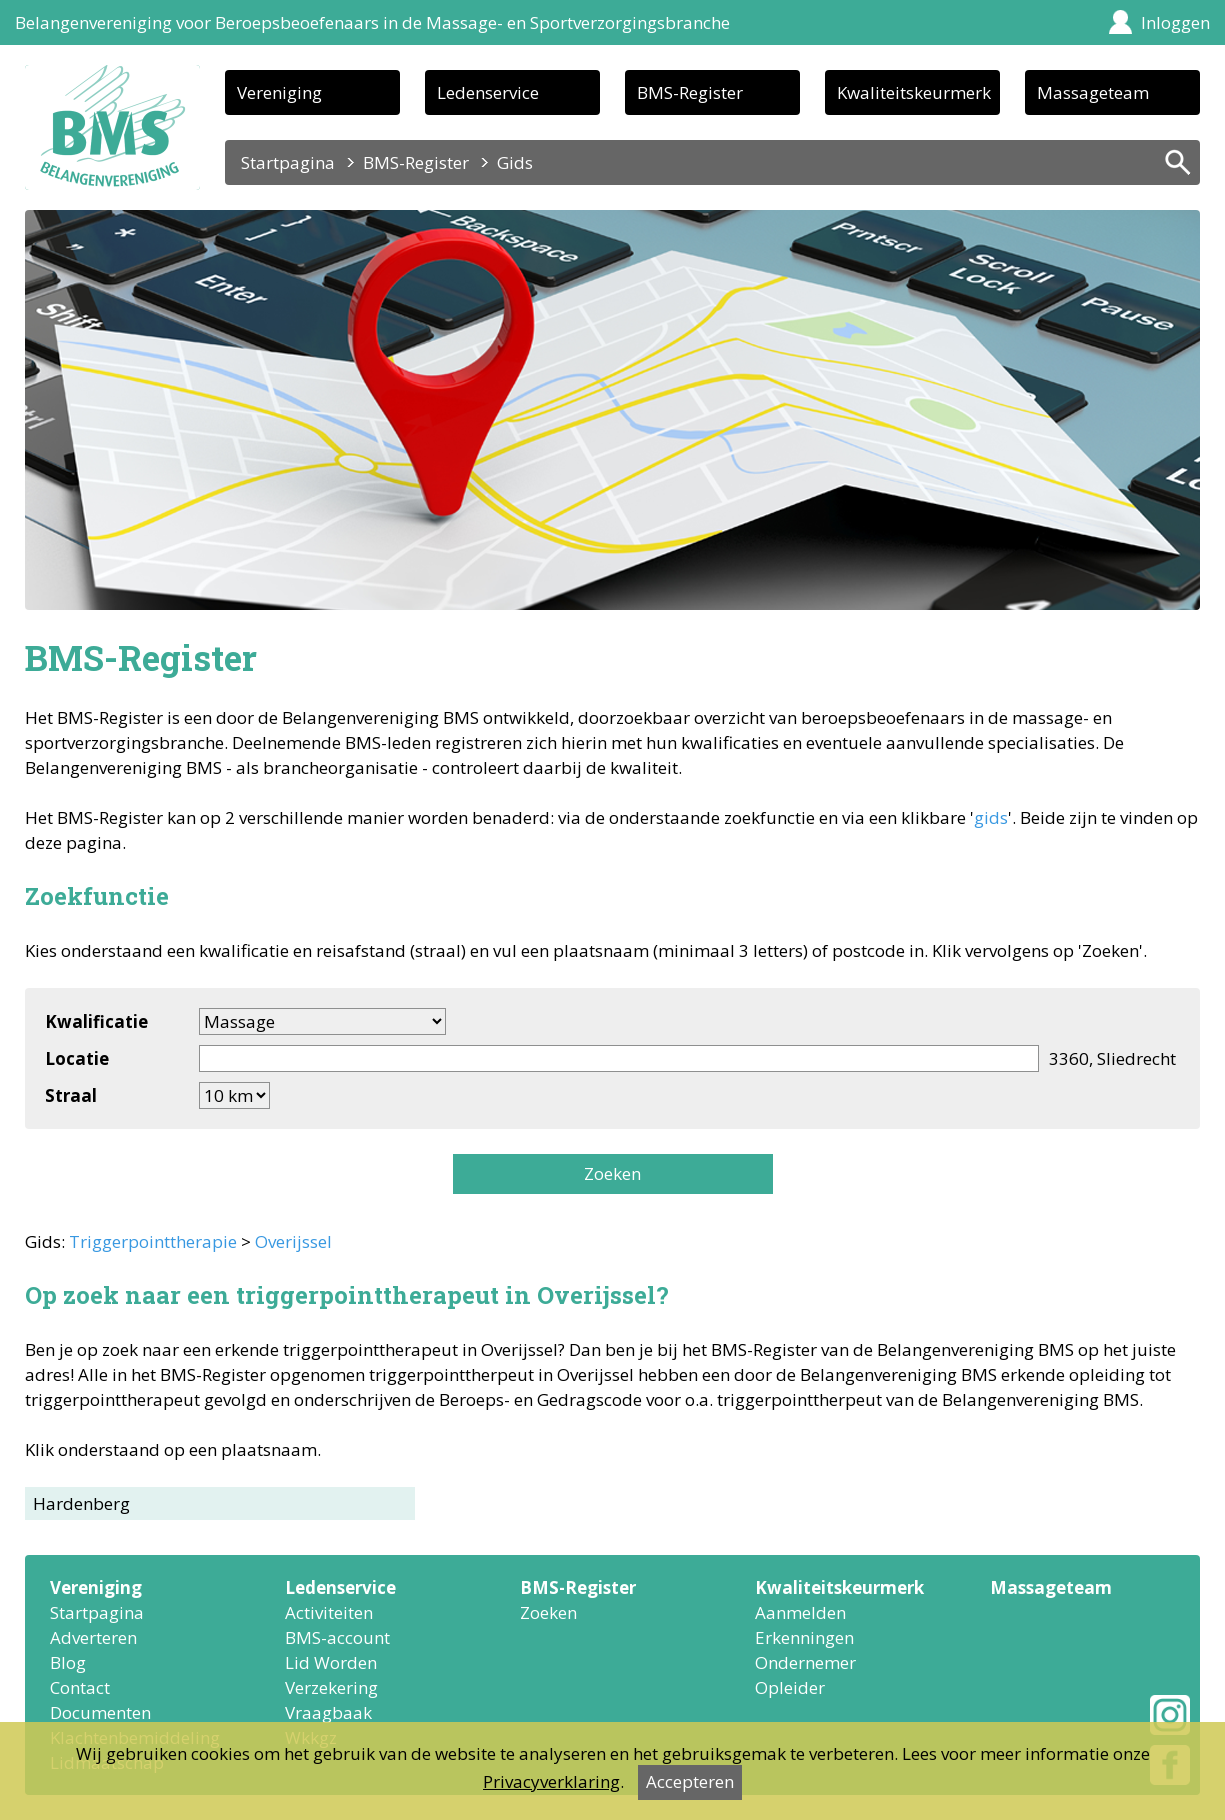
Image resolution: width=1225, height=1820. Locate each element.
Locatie (77, 1058)
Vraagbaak (328, 1712)
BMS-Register (690, 92)
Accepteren (690, 1781)
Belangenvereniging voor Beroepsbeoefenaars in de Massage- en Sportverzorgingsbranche (372, 22)
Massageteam (1093, 92)
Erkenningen (804, 1637)
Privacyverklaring (551, 1781)
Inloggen (1175, 22)
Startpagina (288, 162)
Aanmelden (800, 1612)
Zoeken (612, 1173)
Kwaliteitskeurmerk (914, 92)
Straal (71, 1095)
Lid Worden (331, 1662)
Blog (68, 1662)
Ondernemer (805, 1662)
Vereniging (279, 92)
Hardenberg (81, 1503)
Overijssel (293, 1241)
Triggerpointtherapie (153, 1241)
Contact (80, 1687)
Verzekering (331, 1687)
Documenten (100, 1712)
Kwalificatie (96, 1021)
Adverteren (93, 1637)
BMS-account (337, 1637)
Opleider (790, 1687)
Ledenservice (488, 92)
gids (991, 817)
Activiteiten (329, 1612)
